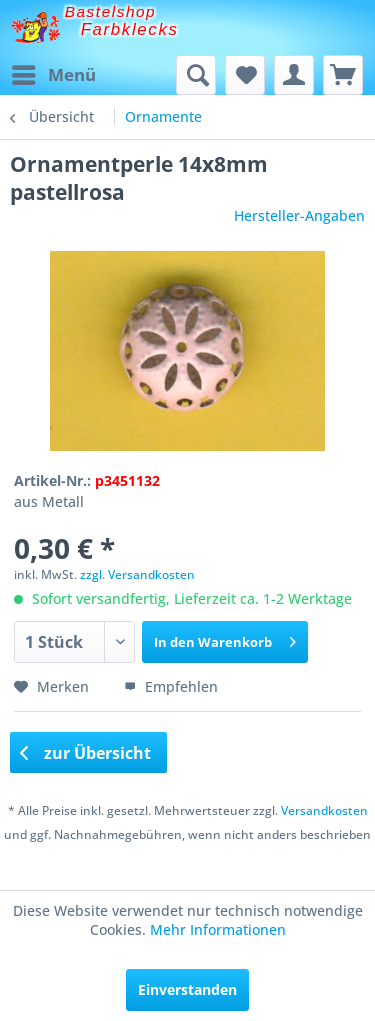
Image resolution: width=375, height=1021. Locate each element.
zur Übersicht (86, 753)
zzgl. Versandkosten (137, 574)
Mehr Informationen (218, 929)
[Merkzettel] (245, 75)
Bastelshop (111, 11)
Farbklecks (130, 29)
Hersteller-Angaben (299, 215)
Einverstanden (187, 989)
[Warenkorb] (343, 75)
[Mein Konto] (294, 75)
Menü (54, 72)
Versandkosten (324, 810)
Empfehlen (171, 686)
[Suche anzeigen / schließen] (196, 75)
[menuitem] (53, 75)
